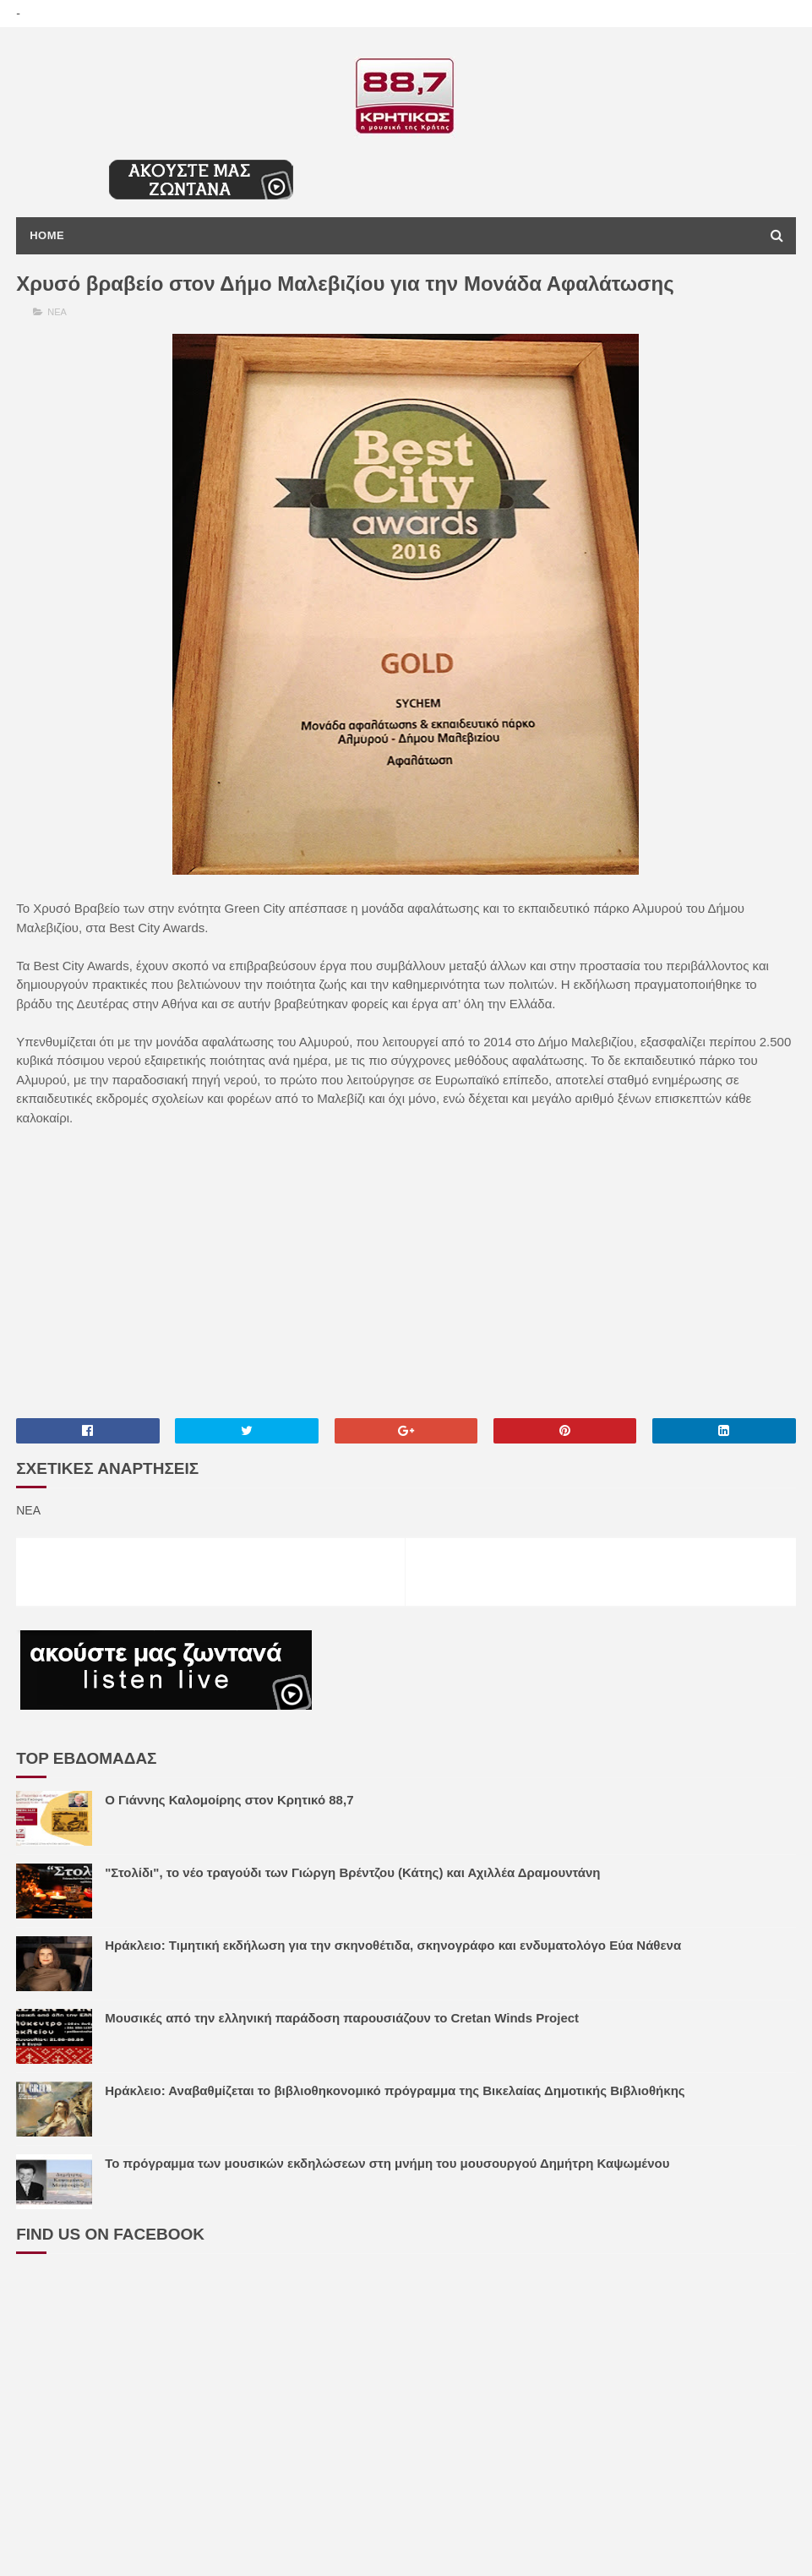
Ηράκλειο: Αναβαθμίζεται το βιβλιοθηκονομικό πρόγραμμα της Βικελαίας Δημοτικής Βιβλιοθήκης (394, 2090)
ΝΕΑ (57, 312)
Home (47, 235)
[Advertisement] (405, 1271)
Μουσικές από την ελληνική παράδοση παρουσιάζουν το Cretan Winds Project (342, 2018)
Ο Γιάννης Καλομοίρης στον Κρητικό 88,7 (229, 1800)
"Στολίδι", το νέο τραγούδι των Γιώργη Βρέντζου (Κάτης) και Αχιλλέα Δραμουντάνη (352, 1872)
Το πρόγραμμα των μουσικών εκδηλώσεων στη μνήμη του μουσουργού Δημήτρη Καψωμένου (387, 2163)
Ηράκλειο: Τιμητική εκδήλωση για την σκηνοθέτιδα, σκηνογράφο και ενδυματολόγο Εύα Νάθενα (393, 1945)
